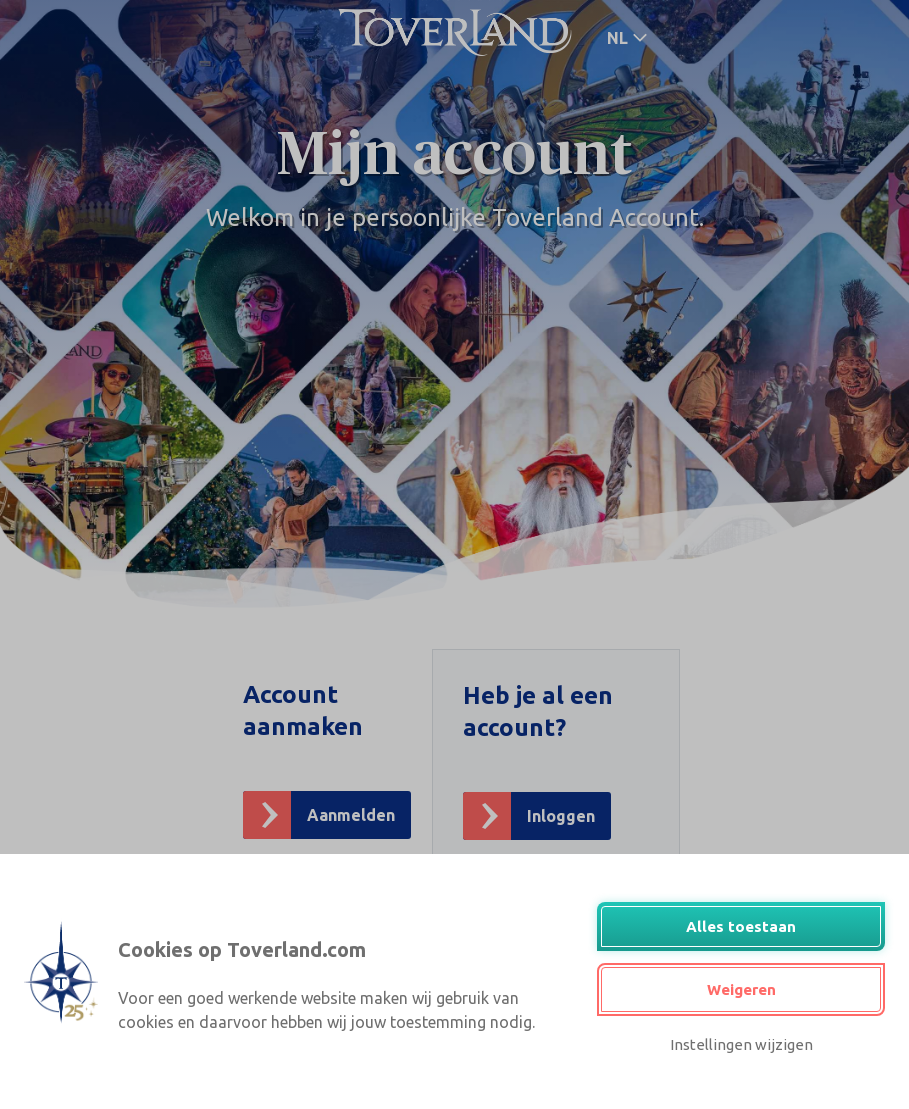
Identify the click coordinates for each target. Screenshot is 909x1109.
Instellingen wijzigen (741, 1044)
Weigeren (741, 989)
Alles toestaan (741, 926)
